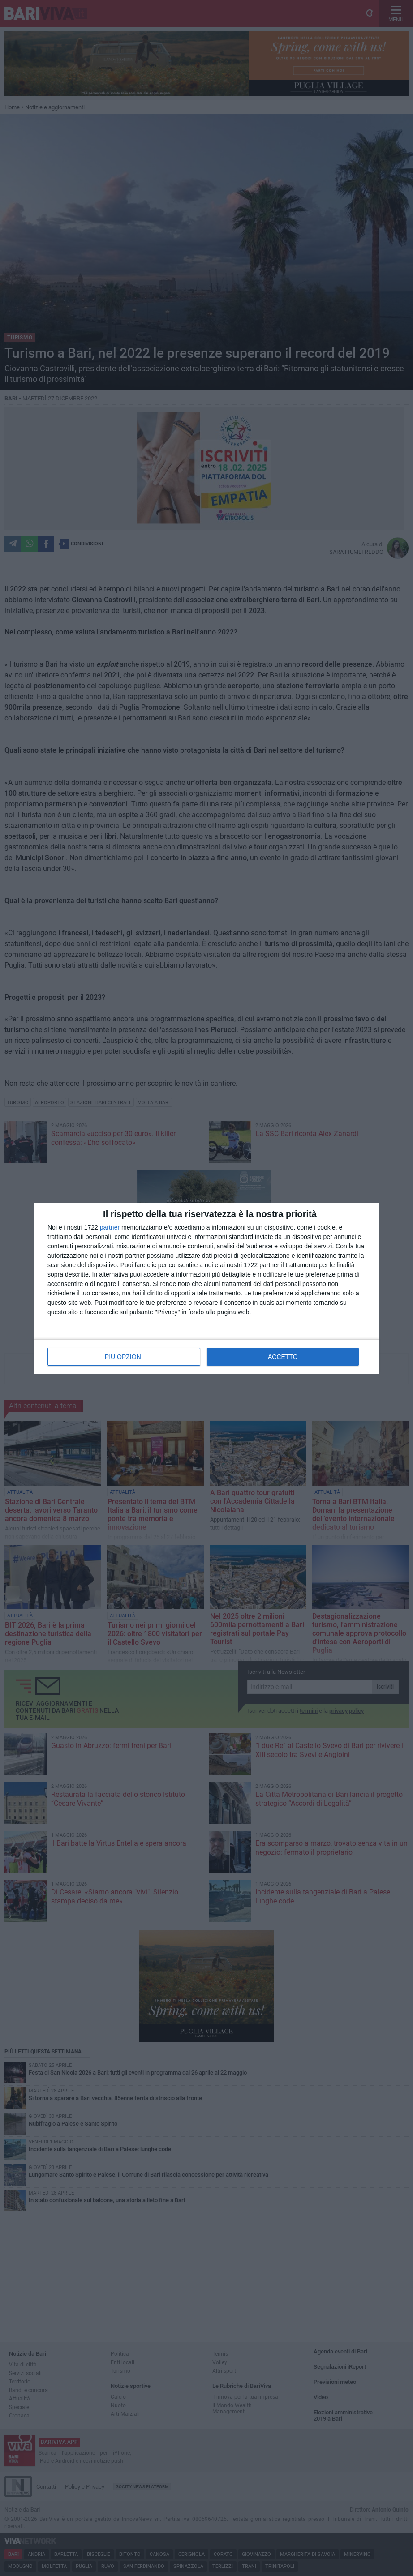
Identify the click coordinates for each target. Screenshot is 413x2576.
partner (110, 1227)
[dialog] (206, 1288)
